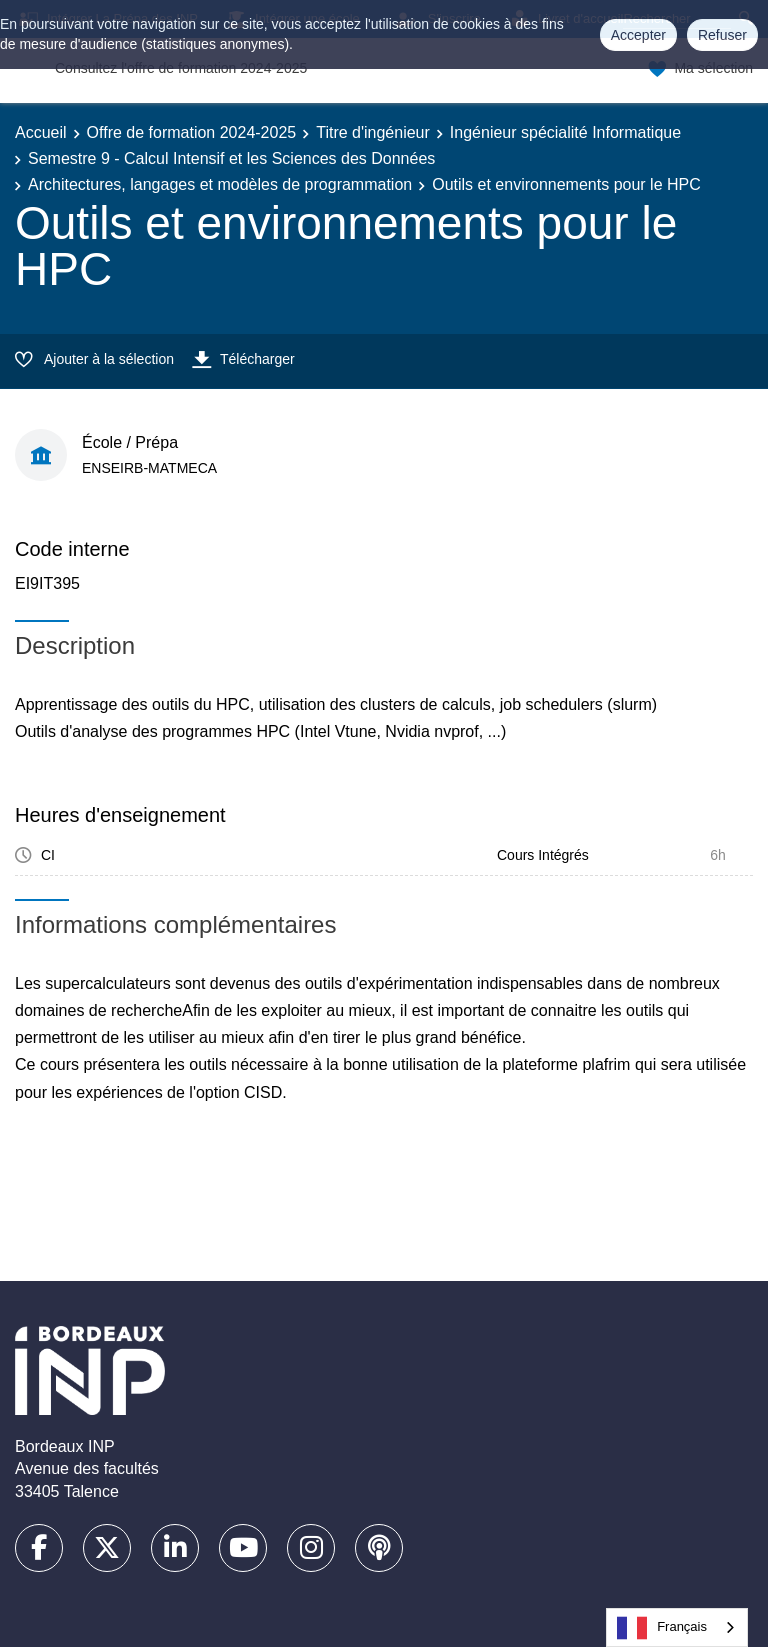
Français (662, 1628)
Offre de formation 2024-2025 (192, 132)
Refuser (722, 35)
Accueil (41, 132)
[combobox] (677, 1627)
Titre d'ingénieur (373, 132)
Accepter (638, 35)
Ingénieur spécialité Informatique (565, 132)
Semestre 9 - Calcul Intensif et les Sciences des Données (231, 158)
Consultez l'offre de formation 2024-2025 (181, 68)
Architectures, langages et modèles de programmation (220, 184)
